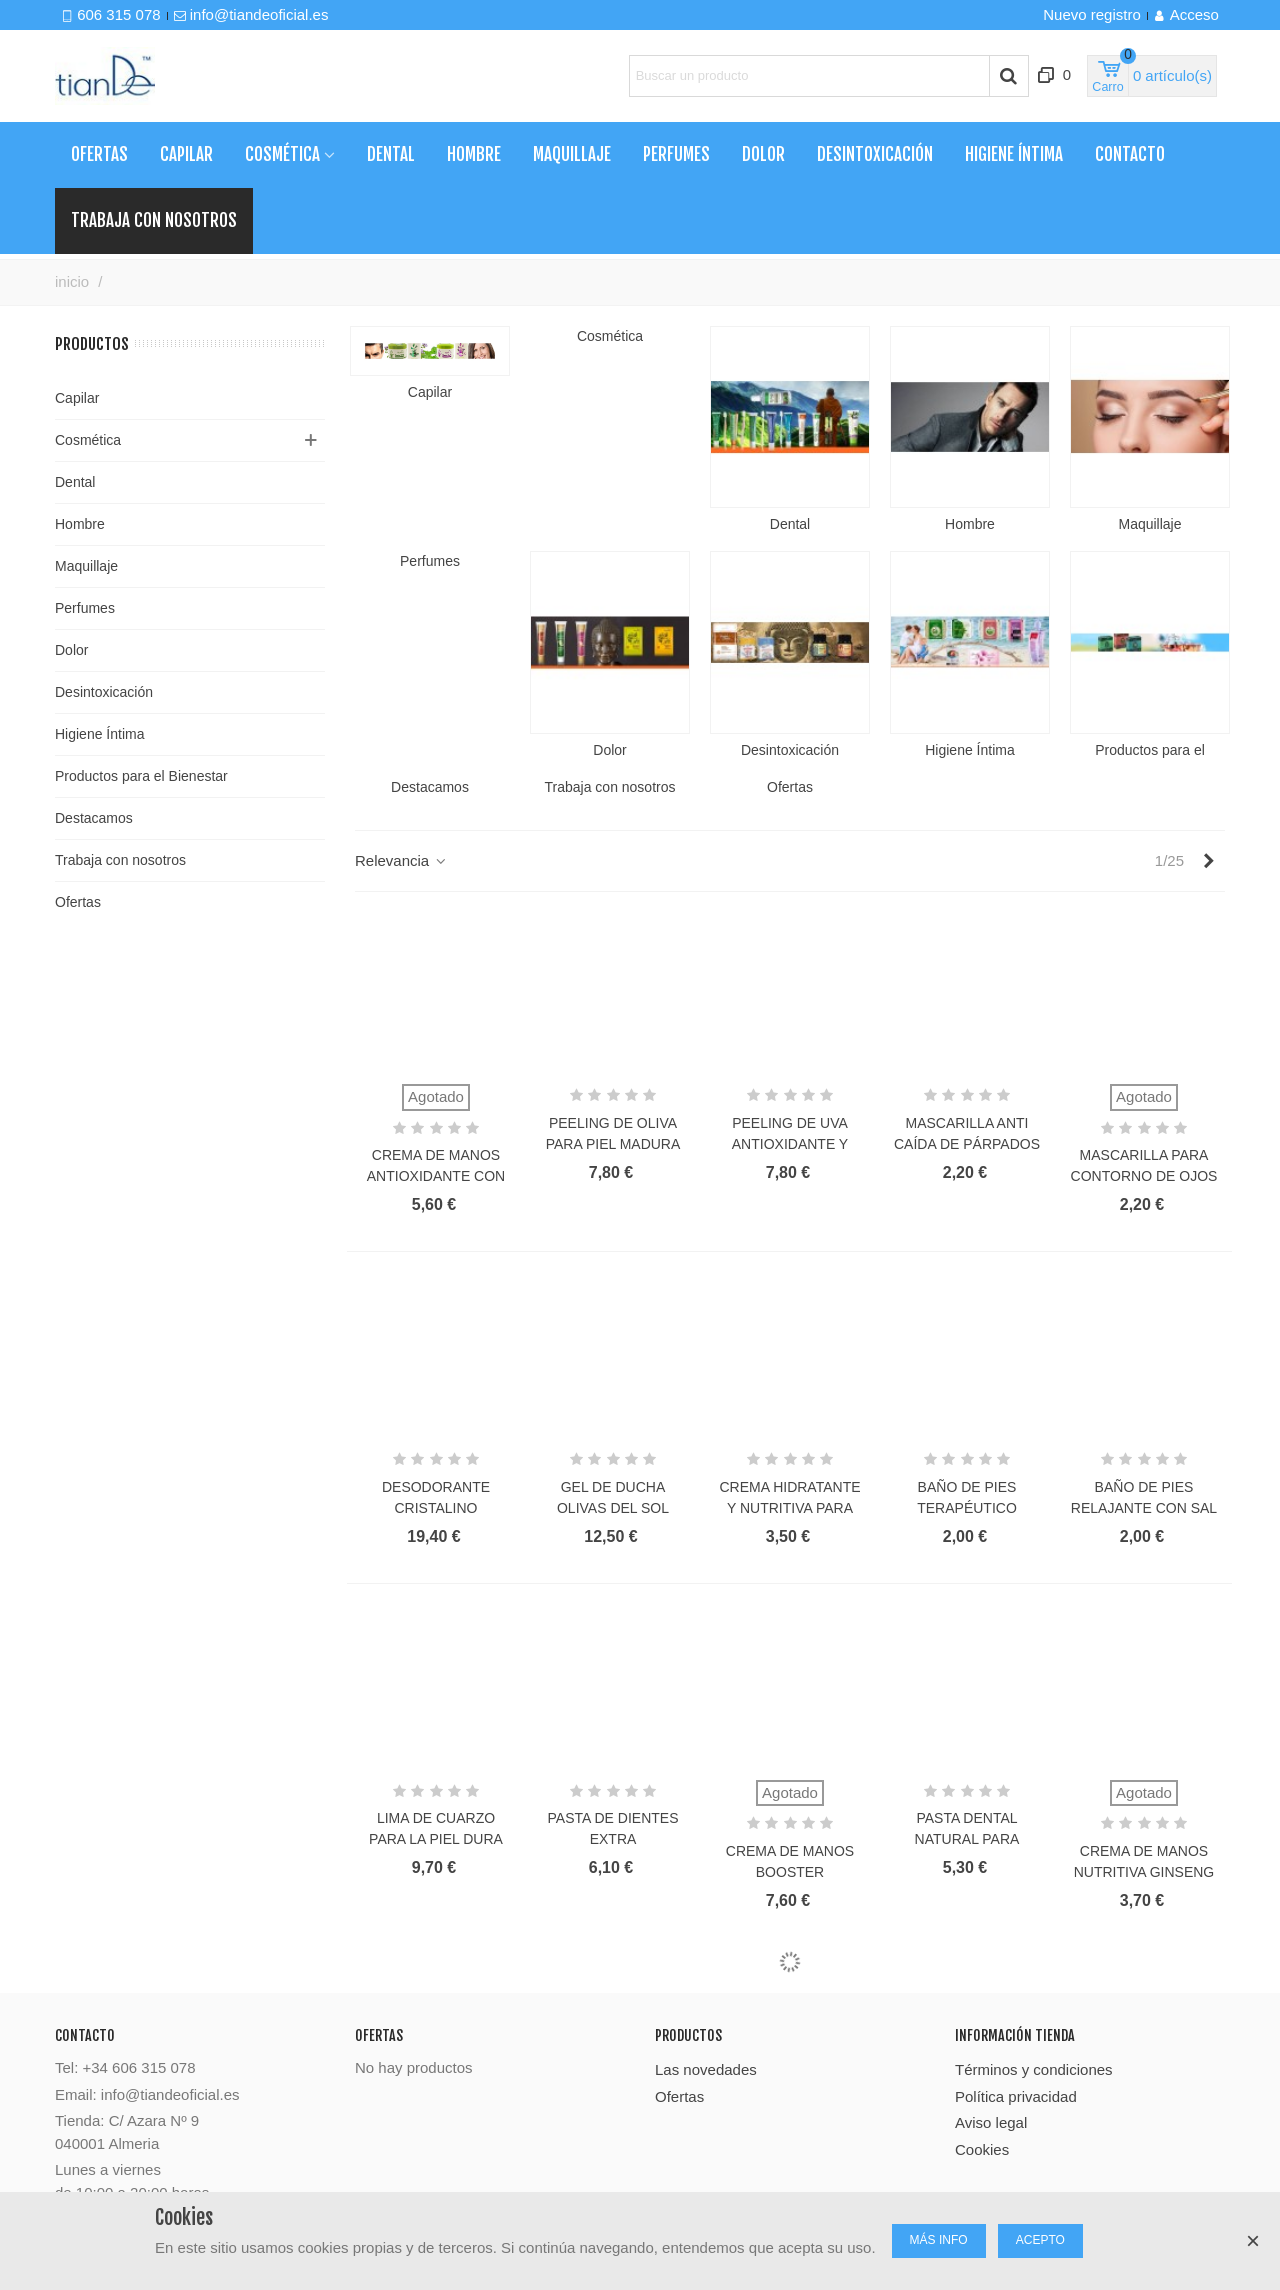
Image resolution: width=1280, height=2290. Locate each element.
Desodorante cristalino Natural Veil (436, 1508)
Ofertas (99, 154)
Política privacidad (1016, 2096)
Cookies (982, 2149)
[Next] (1208, 861)
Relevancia (401, 860)
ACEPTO (1040, 2240)
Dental (391, 154)
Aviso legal (991, 2122)
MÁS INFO (939, 2240)
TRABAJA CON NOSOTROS (154, 220)
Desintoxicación (875, 154)
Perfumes (676, 154)
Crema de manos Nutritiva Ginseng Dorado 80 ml (1144, 1872)
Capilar (186, 154)
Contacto (1130, 154)
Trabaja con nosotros (120, 860)
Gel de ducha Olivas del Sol (613, 1497)
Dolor (763, 154)
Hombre (474, 154)
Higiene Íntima (1014, 154)
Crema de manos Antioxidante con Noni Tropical (436, 1176)
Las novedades (706, 2069)
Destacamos (94, 818)
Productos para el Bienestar (141, 776)
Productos (92, 344)
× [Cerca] (1253, 2240)
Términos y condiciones (1034, 2069)
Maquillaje (572, 154)
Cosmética (282, 154)
